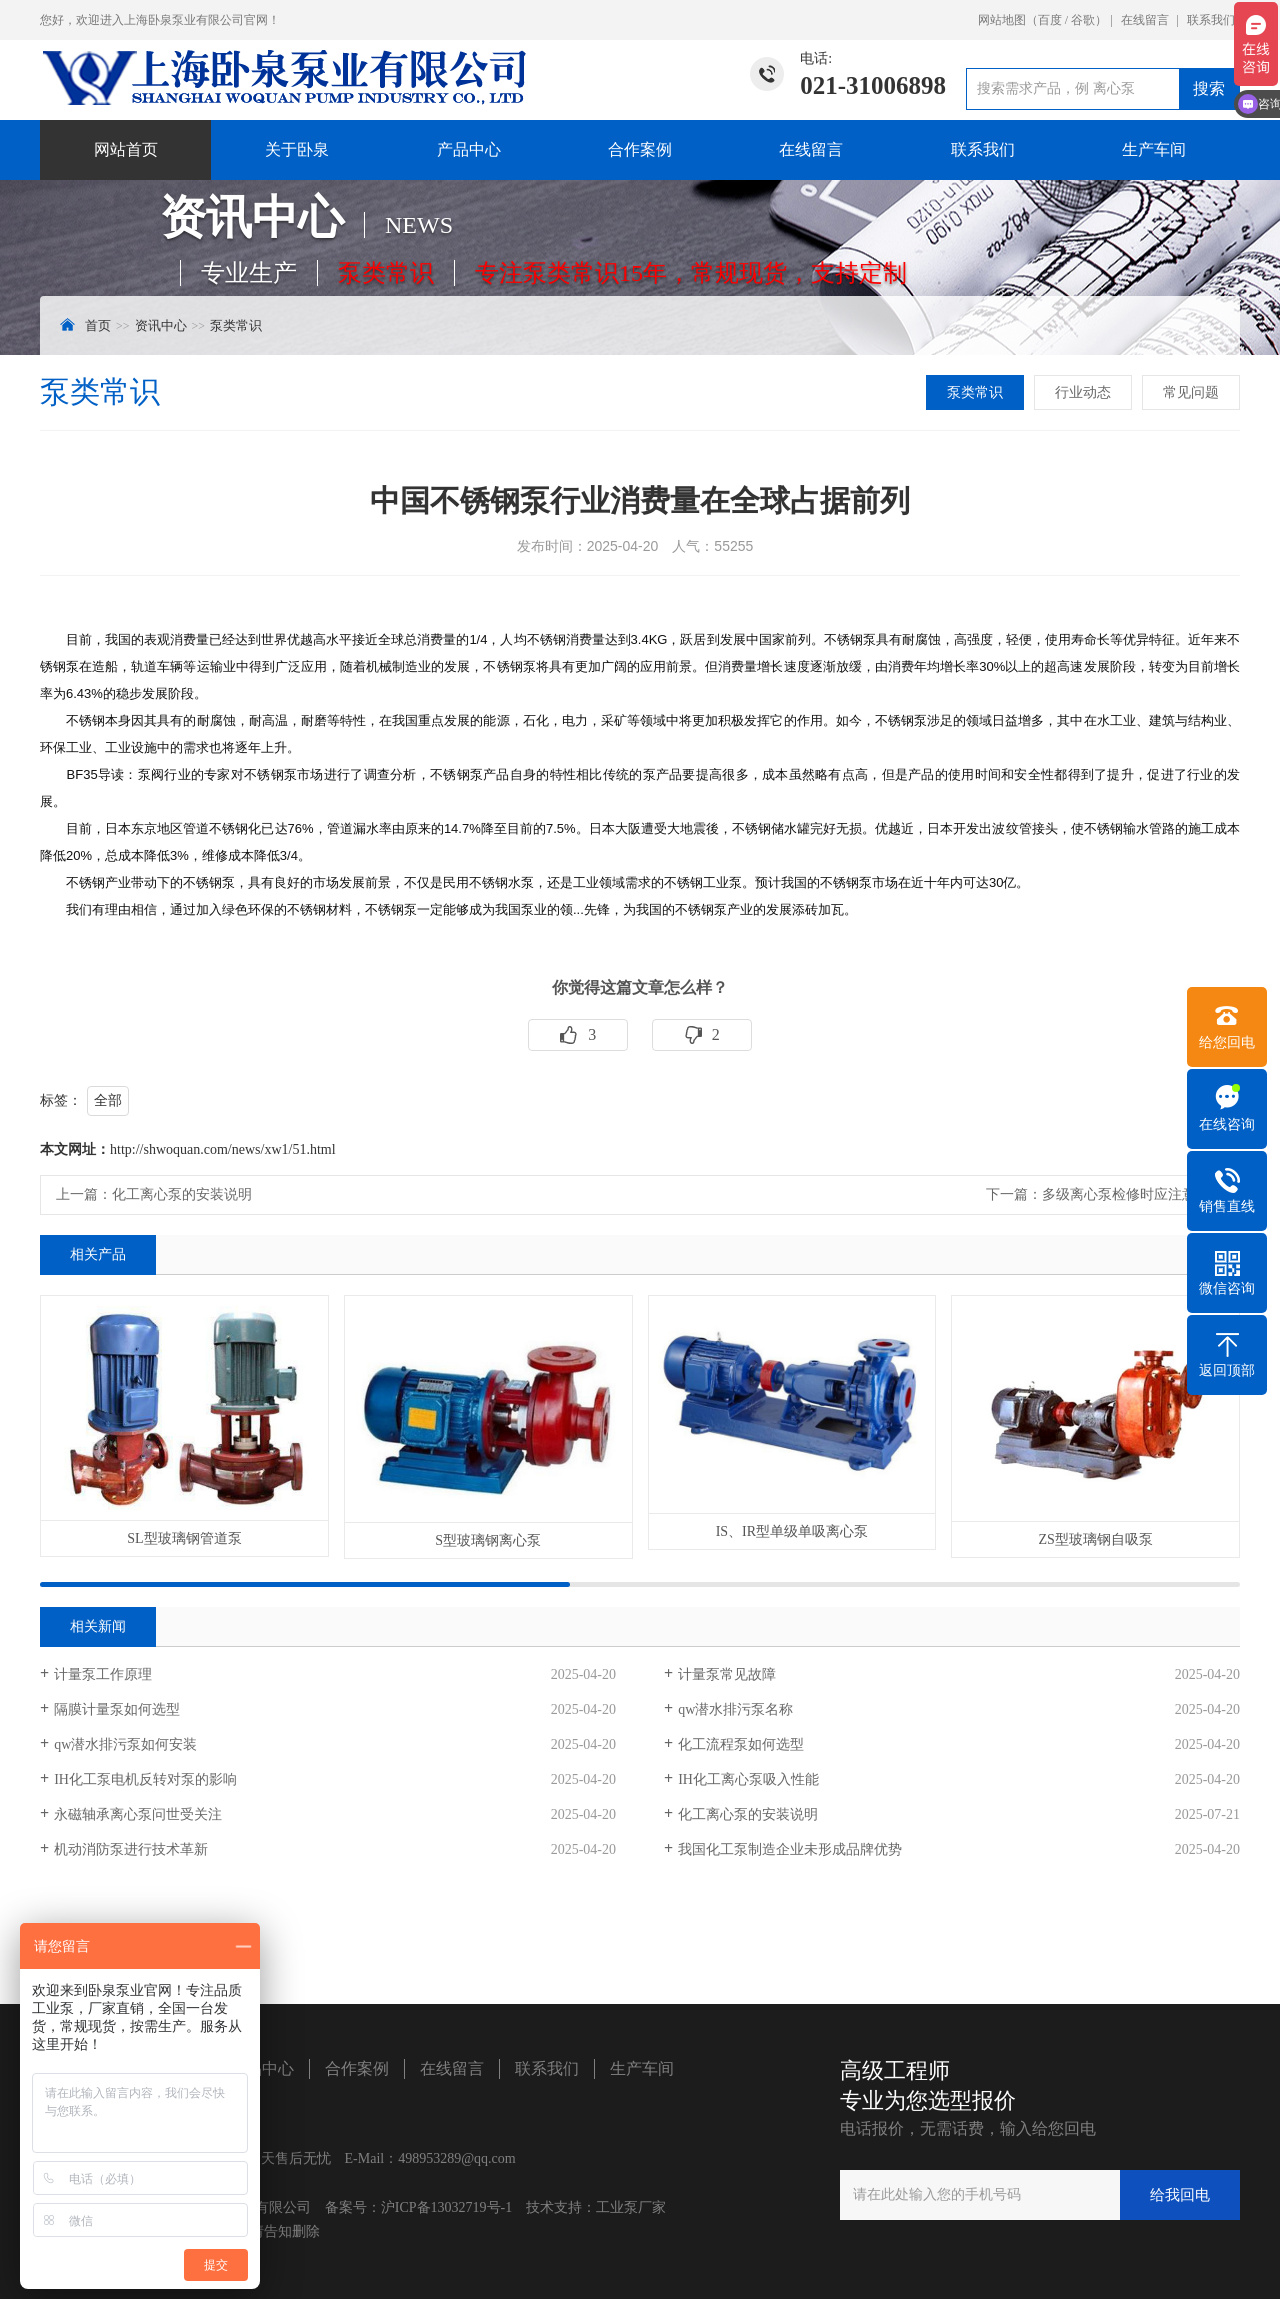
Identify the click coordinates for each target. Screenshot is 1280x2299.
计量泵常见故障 (727, 1674)
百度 (1050, 20)
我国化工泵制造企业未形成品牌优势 (790, 1849)
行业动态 (1083, 392)
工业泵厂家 (631, 2207)
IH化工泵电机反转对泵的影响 (145, 1779)
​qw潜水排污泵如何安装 (125, 1744)
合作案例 (640, 149)
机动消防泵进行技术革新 (131, 1849)
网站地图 (1002, 20)
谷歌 (1083, 20)
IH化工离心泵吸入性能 (748, 1779)
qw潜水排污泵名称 (735, 1709)
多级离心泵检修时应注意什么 (1133, 1194)
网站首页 (126, 149)
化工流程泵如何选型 (741, 1744)
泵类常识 (236, 325)
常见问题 (1191, 392)
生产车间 (1154, 149)
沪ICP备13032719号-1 (446, 2207)
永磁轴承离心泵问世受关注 (138, 1814)
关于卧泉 (297, 149)
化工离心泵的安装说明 (182, 1194)
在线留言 (1145, 20)
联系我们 (1211, 20)
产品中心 (469, 149)
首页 (98, 325)
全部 (108, 1100)
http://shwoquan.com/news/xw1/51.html (223, 1149)
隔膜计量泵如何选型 (117, 1709)
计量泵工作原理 (103, 1674)
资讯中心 (161, 325)
